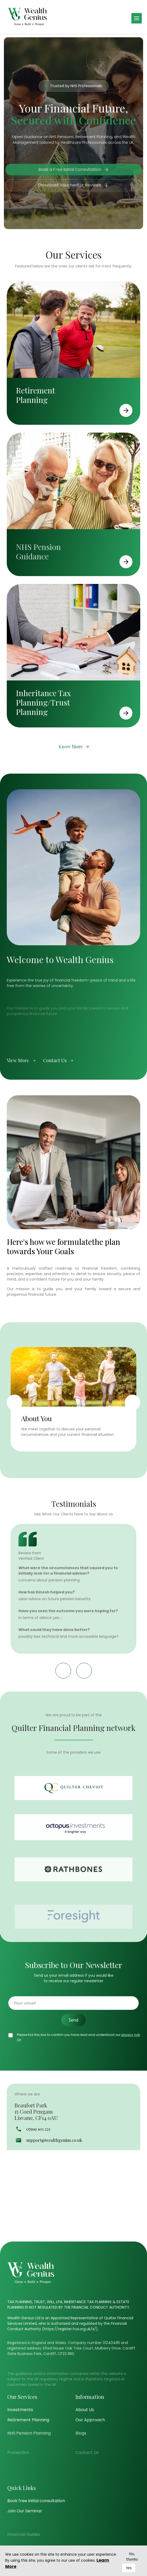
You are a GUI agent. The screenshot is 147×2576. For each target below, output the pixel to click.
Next (132, 1402)
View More (21, 1086)
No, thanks (132, 2556)
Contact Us (58, 1086)
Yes (129, 2567)
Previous (14, 1402)
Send (74, 2020)
